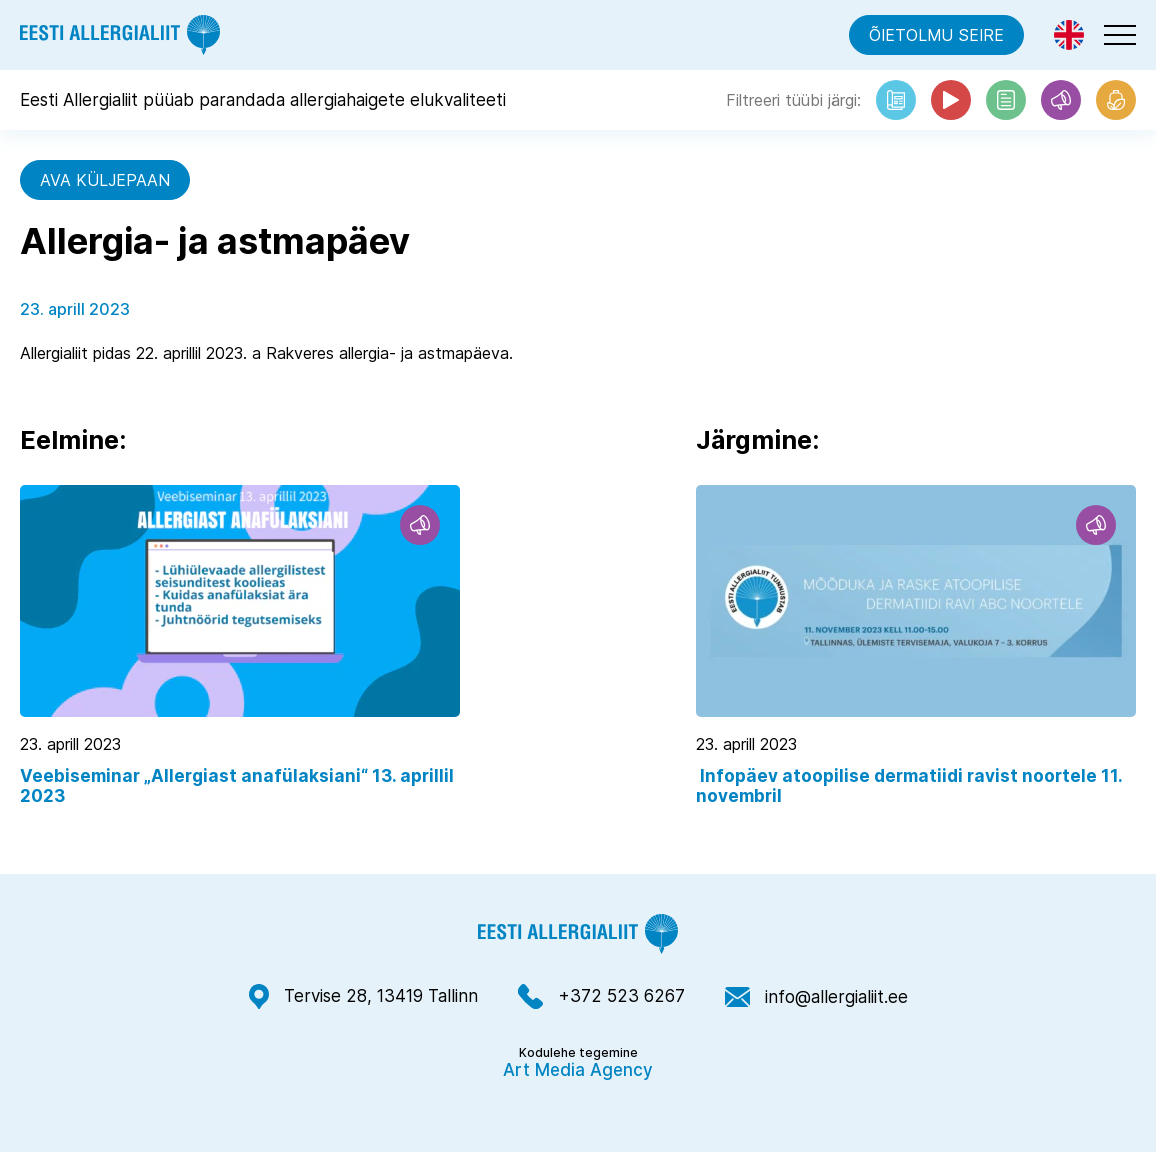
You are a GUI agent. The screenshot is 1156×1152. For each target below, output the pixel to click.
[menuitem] (1069, 35)
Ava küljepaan (105, 180)
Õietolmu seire (936, 35)
